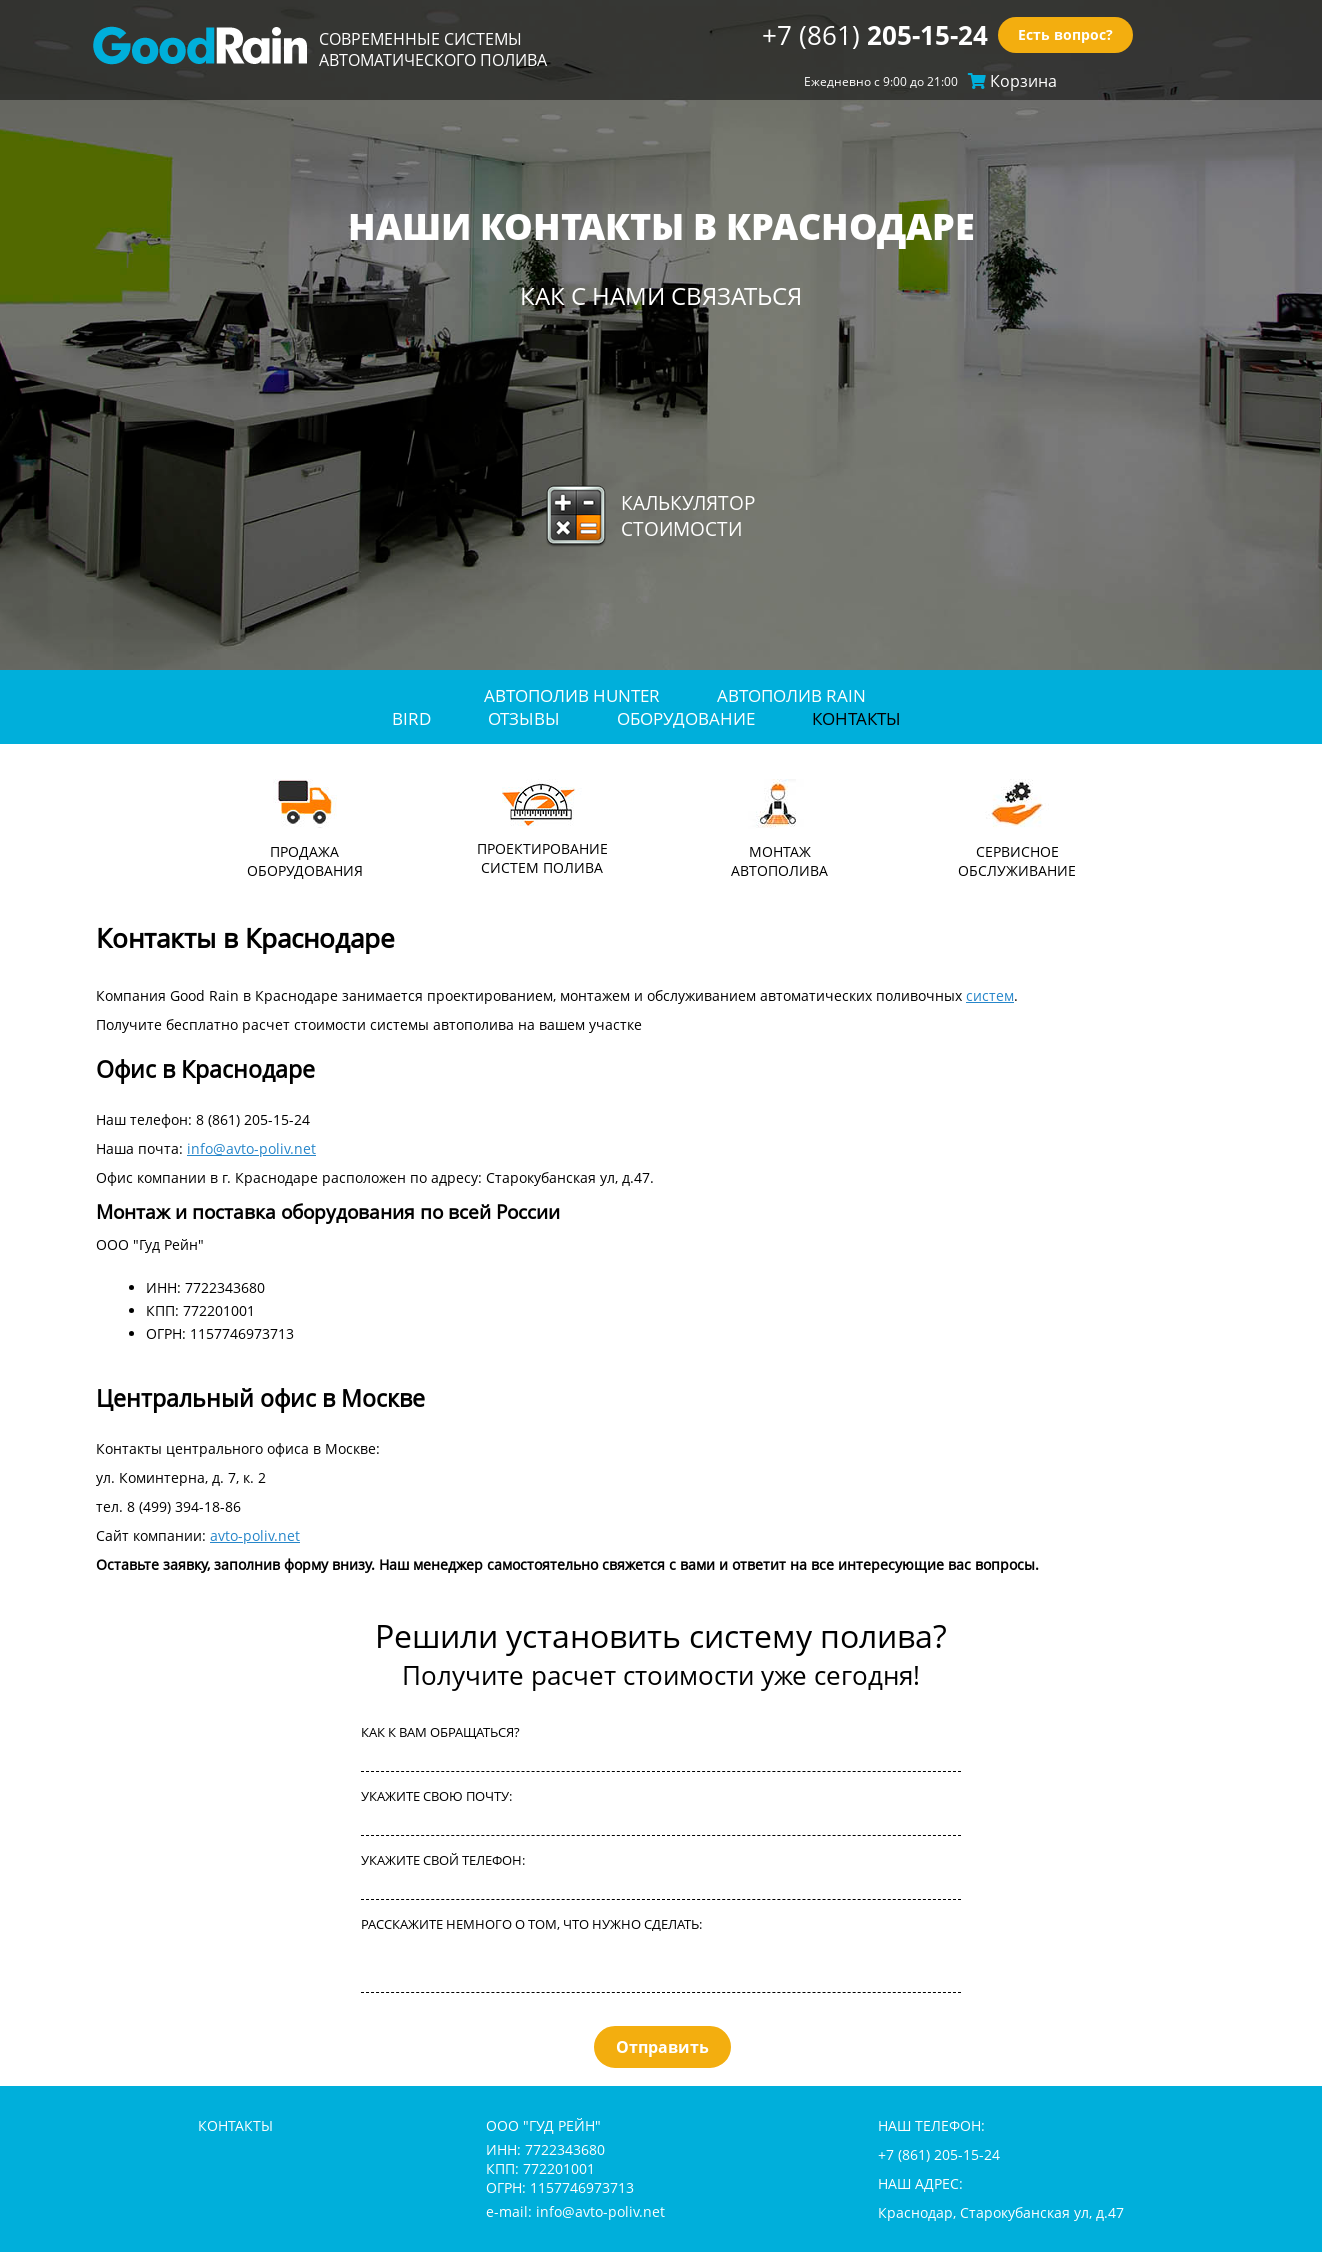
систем (990, 995)
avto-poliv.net (255, 1535)
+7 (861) (875, 35)
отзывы (524, 718)
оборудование (686, 718)
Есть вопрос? (1065, 35)
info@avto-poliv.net (251, 1148)
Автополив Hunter (572, 695)
